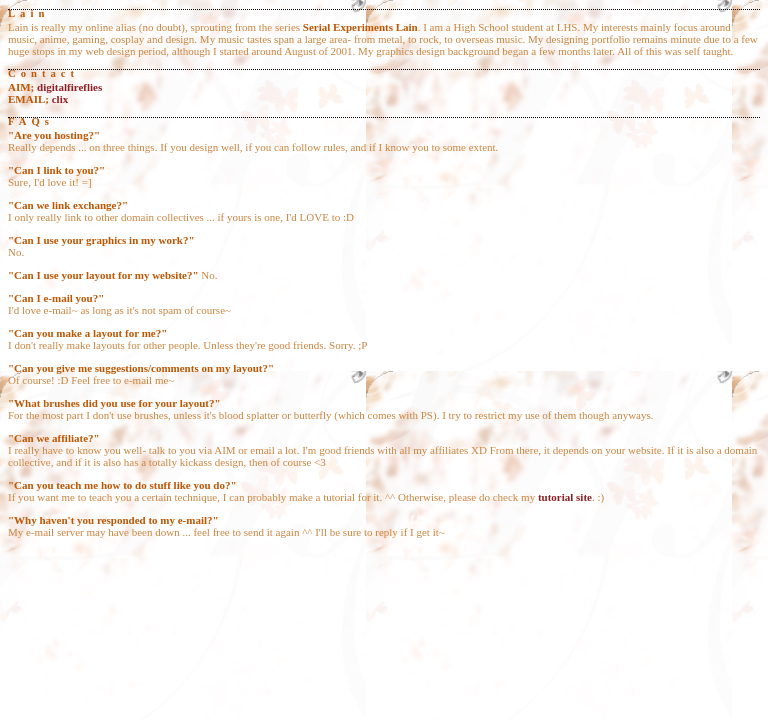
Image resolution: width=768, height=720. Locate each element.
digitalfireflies (69, 87)
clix (60, 99)
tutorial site (565, 497)
